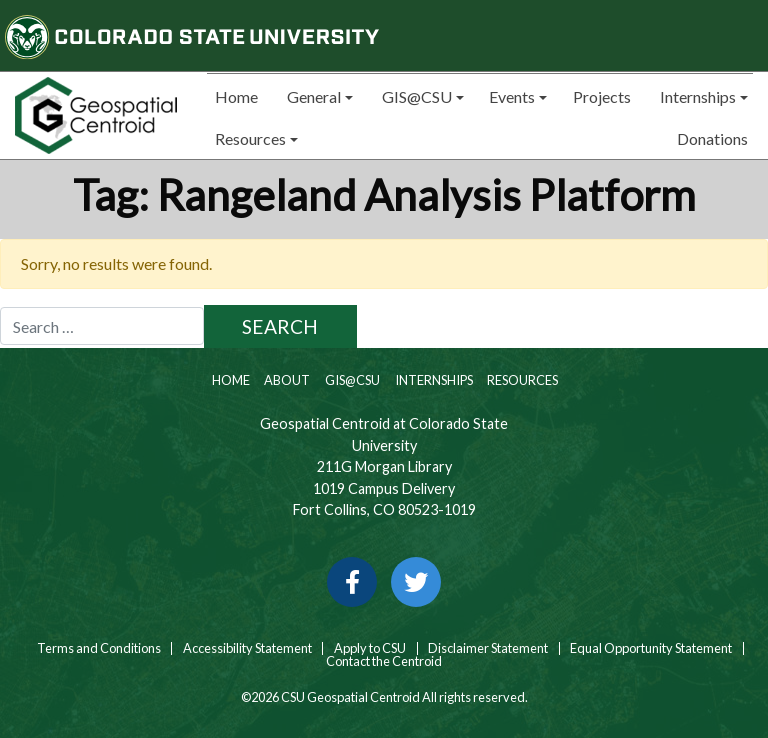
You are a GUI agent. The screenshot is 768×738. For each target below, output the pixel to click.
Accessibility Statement (247, 648)
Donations (712, 138)
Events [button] (512, 96)
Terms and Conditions (98, 648)
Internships (433, 380)
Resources (521, 380)
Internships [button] (696, 96)
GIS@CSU (351, 380)
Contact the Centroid (384, 661)
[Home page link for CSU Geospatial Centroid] (96, 115)
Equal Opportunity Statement (651, 648)
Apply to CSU (370, 648)
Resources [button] (249, 138)
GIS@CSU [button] (415, 96)
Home (235, 96)
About (286, 380)
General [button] (312, 96)
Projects (602, 96)
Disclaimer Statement (488, 648)
